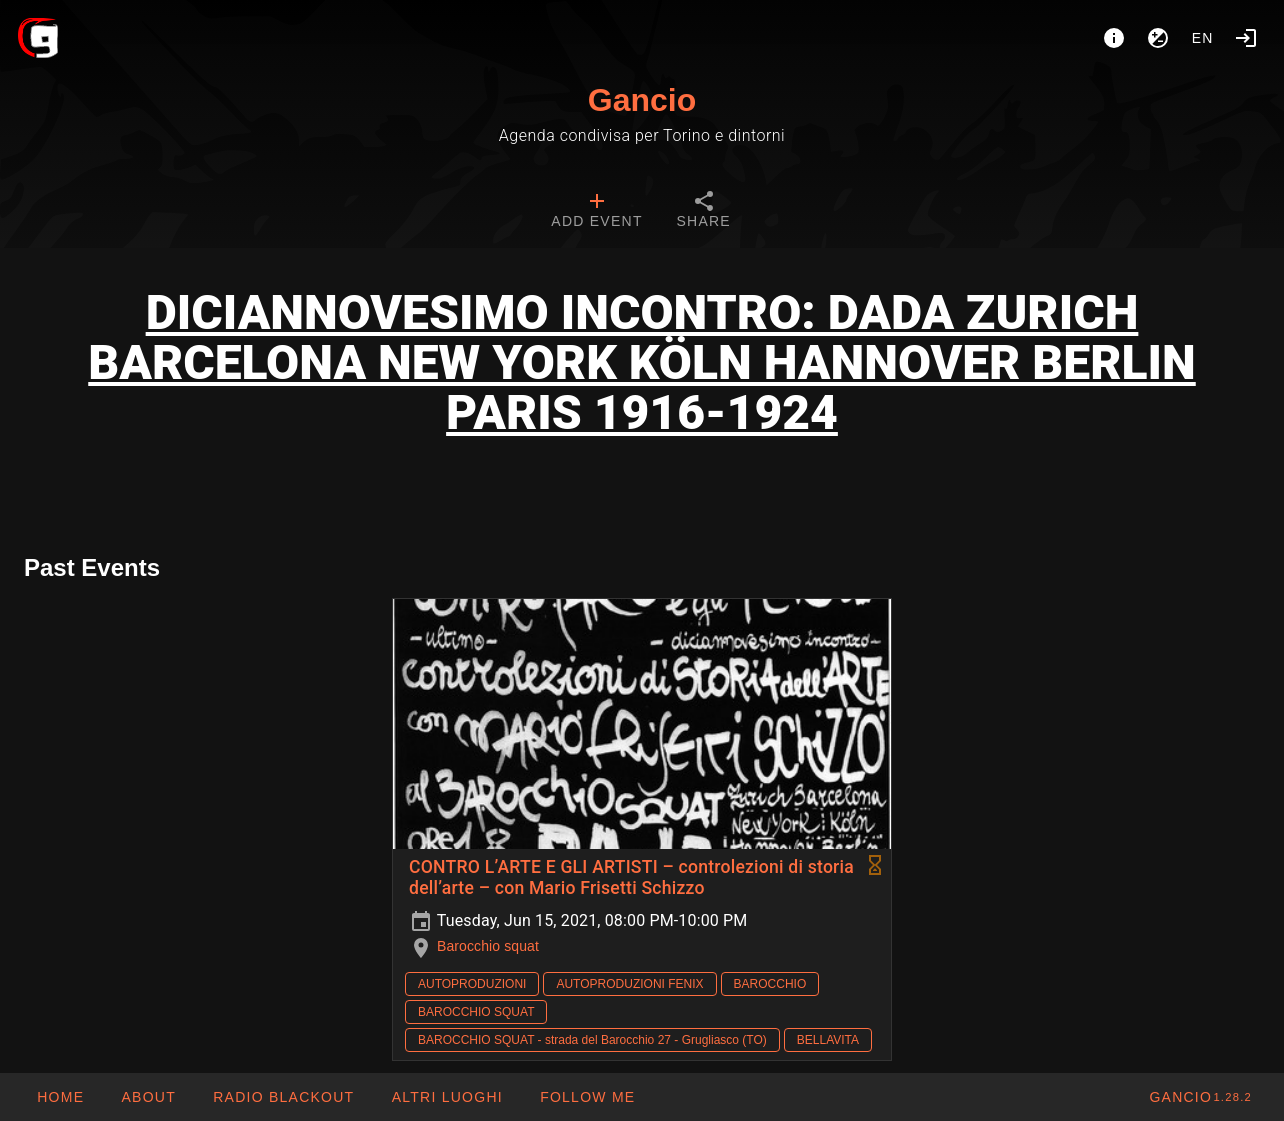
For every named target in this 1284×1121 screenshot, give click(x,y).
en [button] (1203, 38)
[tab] (596, 212)
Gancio (642, 100)
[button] (446, 1097)
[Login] (1246, 38)
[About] (1114, 38)
